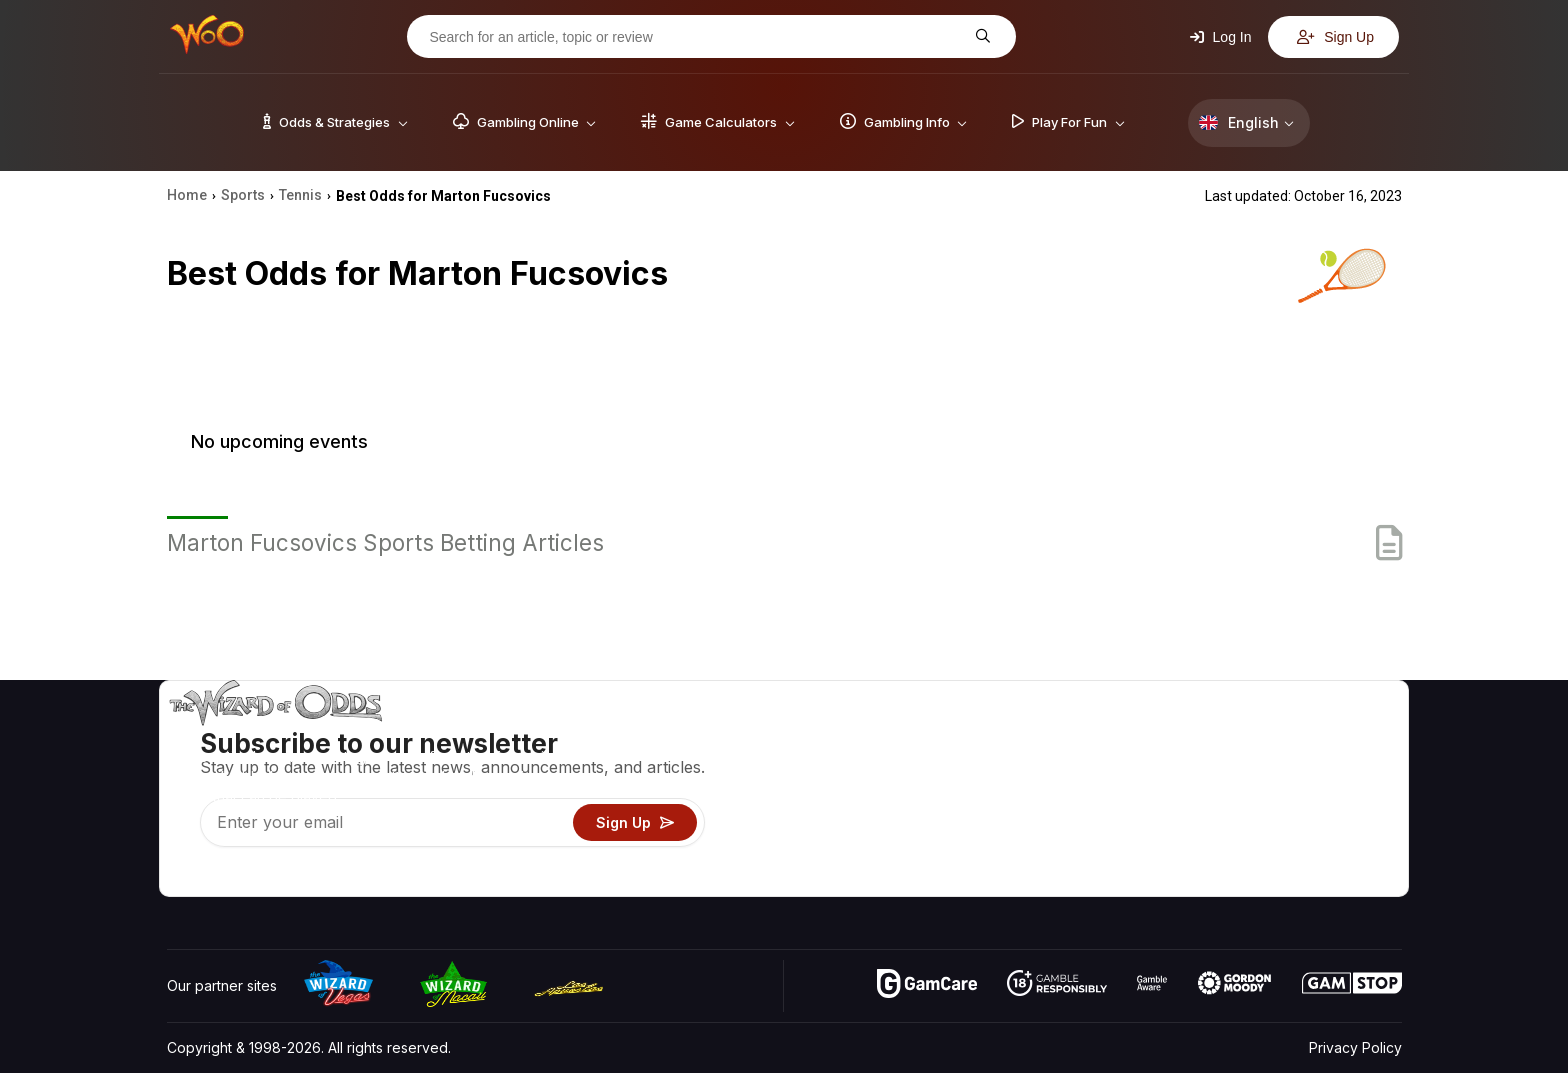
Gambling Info (1049, 793)
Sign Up (1335, 37)
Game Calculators (1061, 764)
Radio (1235, 851)
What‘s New (1255, 822)
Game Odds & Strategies (1085, 735)
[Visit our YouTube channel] (184, 876)
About (1235, 735)
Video (1344, 735)
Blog (1339, 764)
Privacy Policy (1355, 1047)
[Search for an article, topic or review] (696, 37)
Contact (1241, 764)
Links (1232, 793)
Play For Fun (1044, 822)
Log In (1221, 37)
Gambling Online (1057, 851)
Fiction (1345, 822)
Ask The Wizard (1057, 880)
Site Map (1353, 793)
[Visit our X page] (228, 876)
